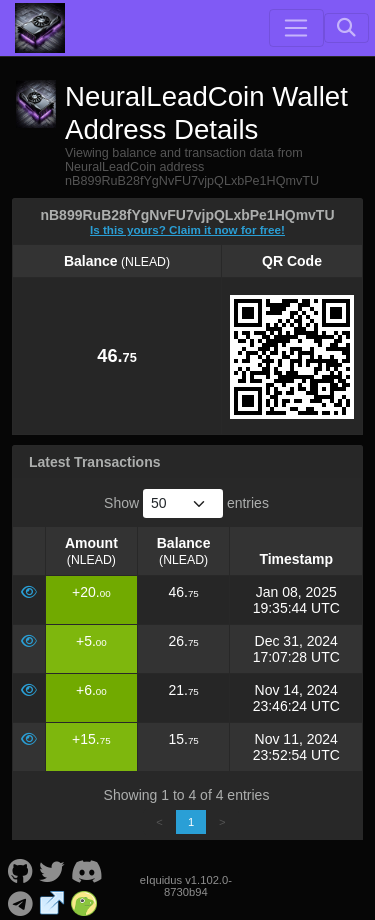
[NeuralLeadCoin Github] (20, 870)
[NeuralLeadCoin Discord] (86, 870)
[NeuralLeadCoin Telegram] (20, 902)
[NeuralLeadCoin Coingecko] (84, 902)
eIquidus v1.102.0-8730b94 (186, 886)
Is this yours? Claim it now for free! (187, 229)
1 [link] (191, 822)
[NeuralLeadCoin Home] (40, 28)
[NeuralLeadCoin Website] (52, 902)
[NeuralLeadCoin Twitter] (52, 870)
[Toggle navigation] (296, 28)
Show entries (186, 503)
